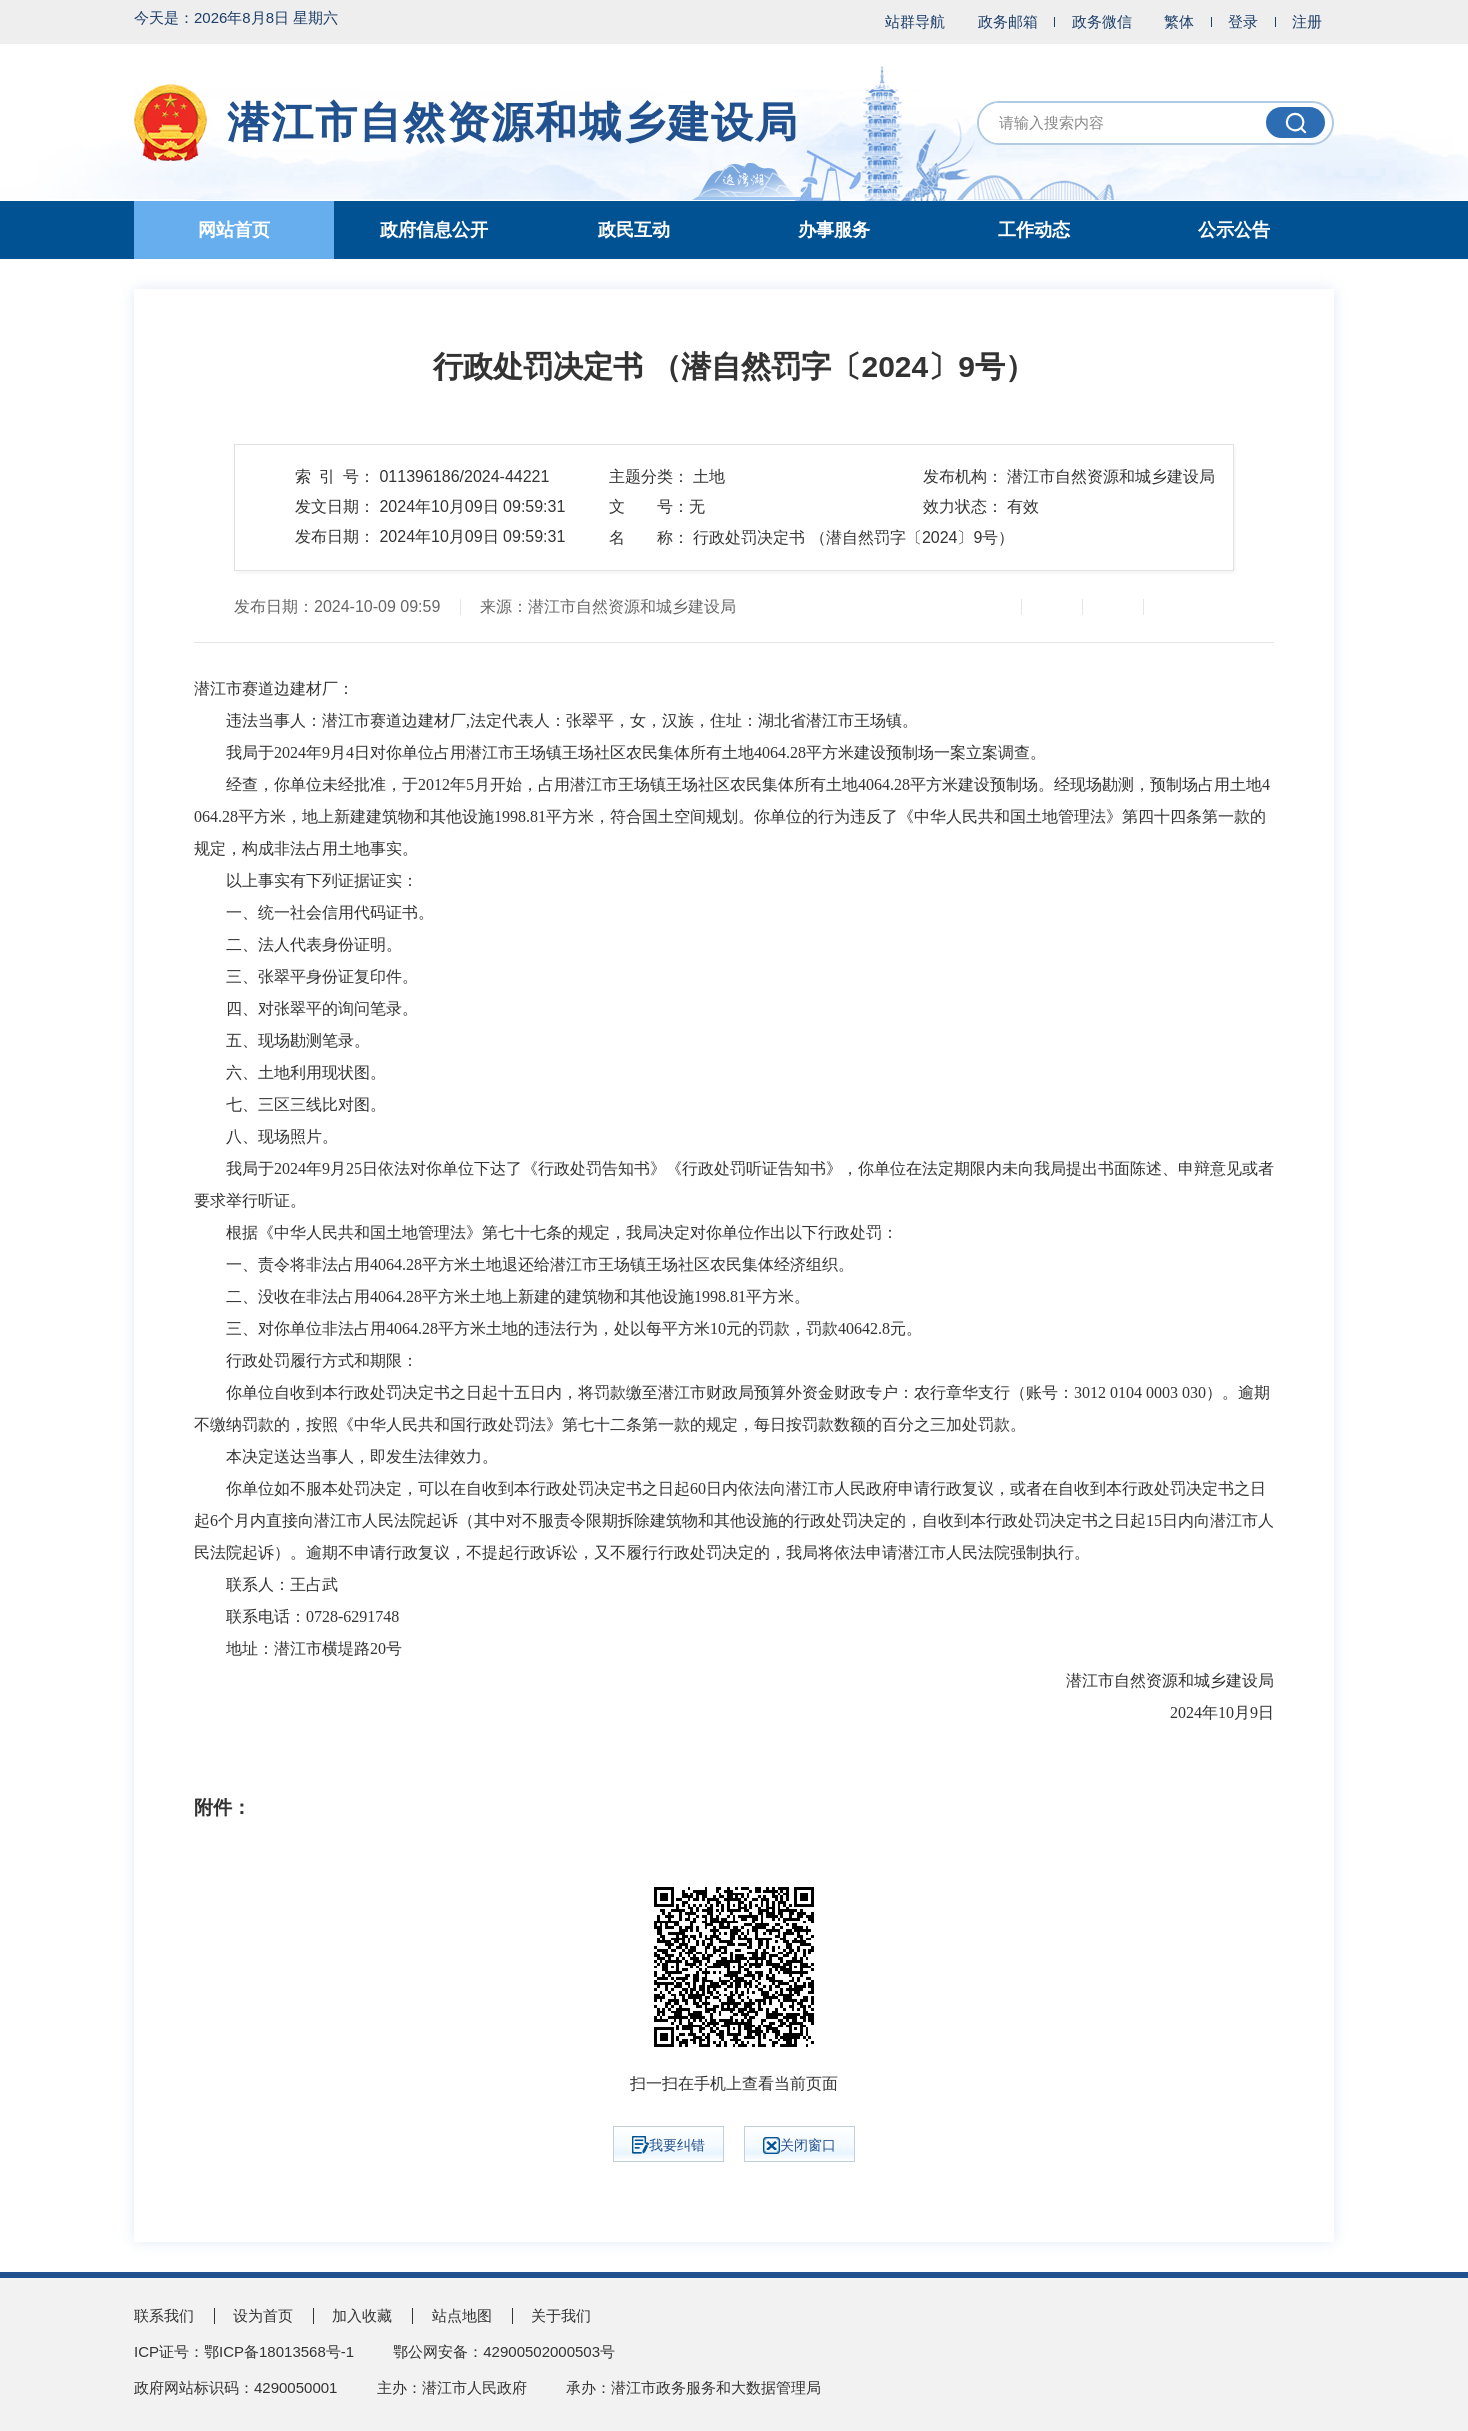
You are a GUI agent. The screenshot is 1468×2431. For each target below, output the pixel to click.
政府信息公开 (434, 230)
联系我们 (164, 2315)
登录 (1243, 21)
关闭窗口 (799, 2145)
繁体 (1179, 21)
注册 (1307, 21)
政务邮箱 (1008, 21)
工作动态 (1034, 230)
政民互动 (634, 230)
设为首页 (263, 2315)
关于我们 (561, 2315)
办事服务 (834, 230)
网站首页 (234, 230)
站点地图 (462, 2315)
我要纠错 (668, 2145)
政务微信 (1102, 21)
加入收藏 (362, 2315)
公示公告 (1234, 230)
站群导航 (915, 21)
